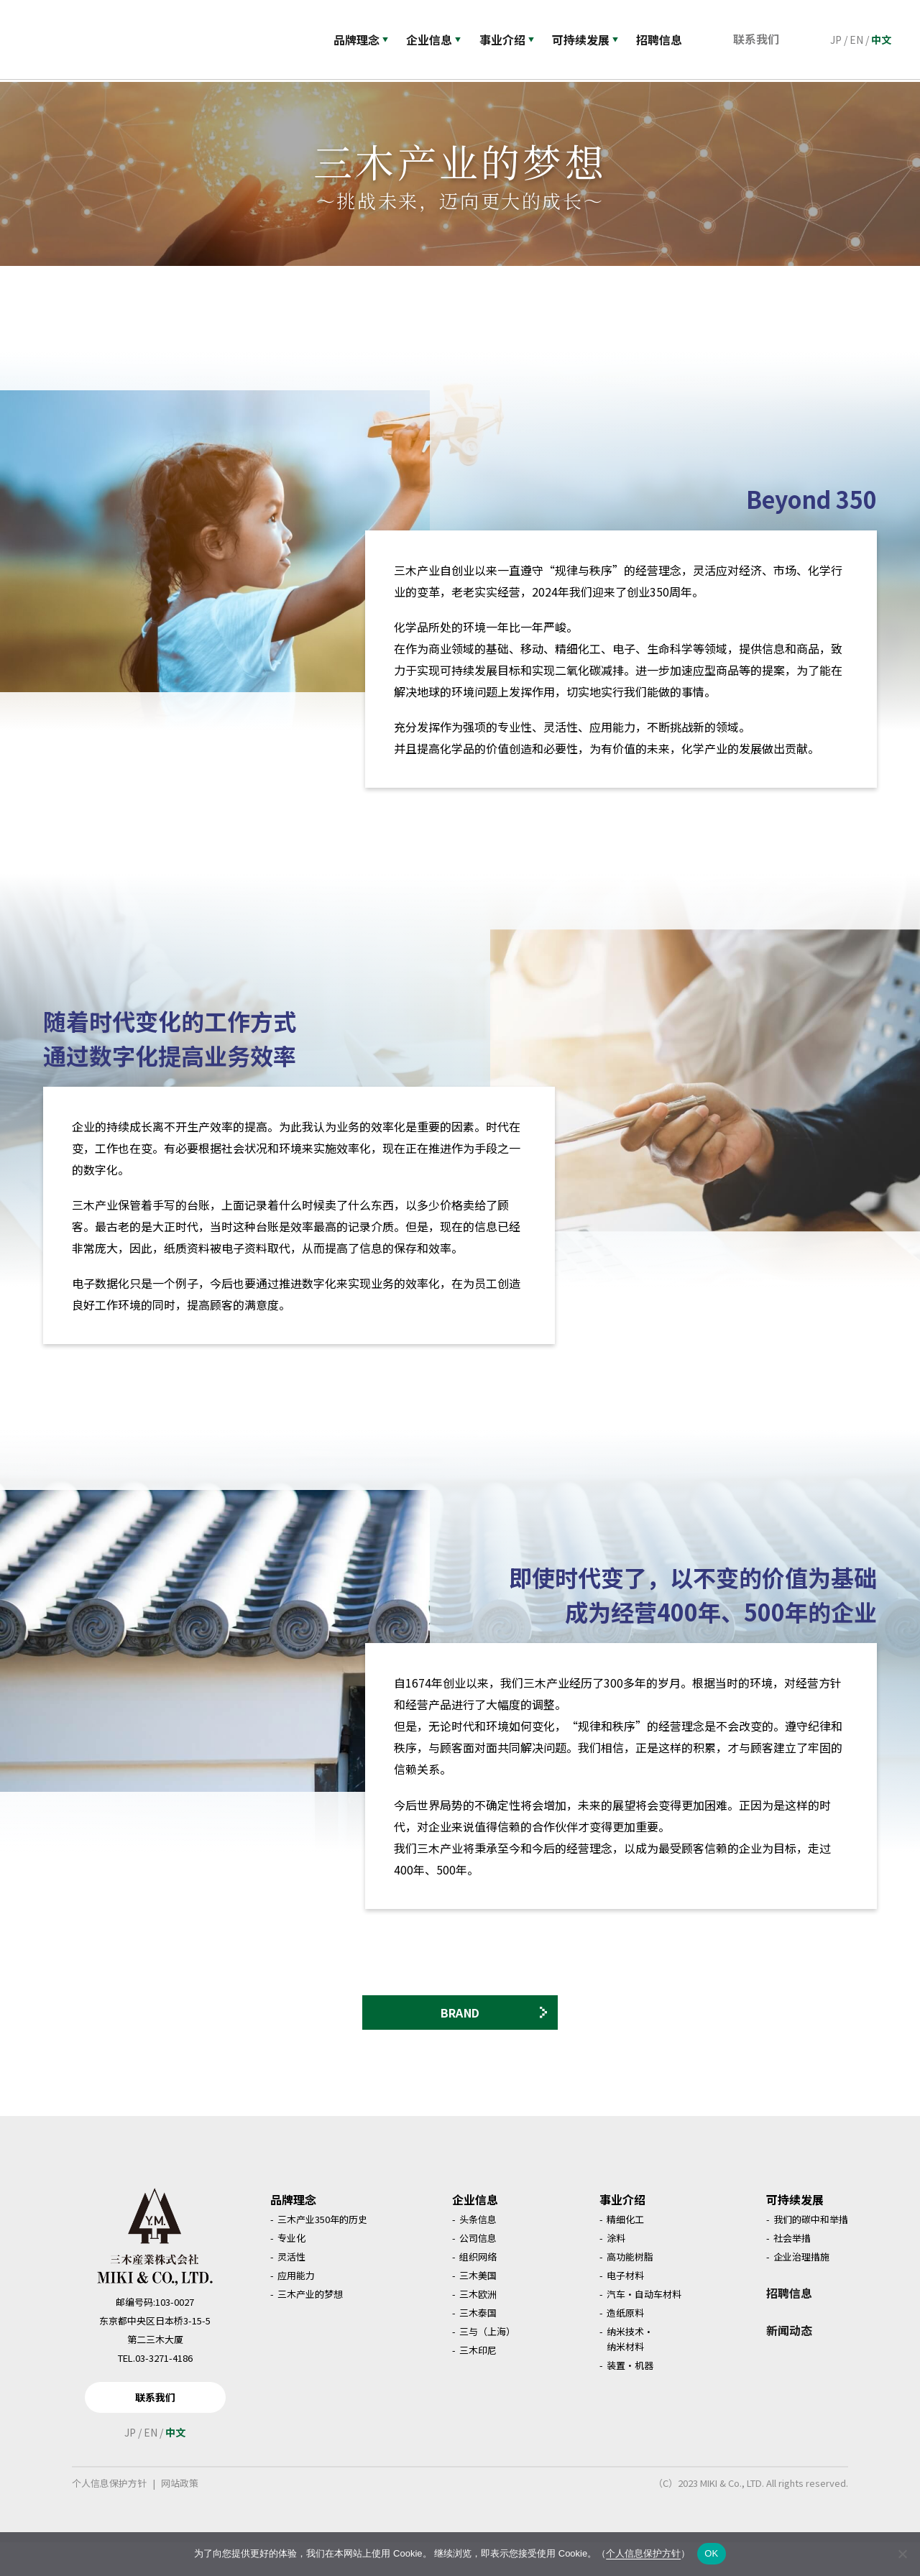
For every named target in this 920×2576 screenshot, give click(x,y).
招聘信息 (789, 2326)
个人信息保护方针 (109, 2517)
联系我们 (760, 39)
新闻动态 (789, 2364)
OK (711, 2553)
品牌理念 (361, 39)
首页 (38, 93)
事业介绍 (511, 39)
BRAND (494, 2042)
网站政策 (179, 2517)
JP (836, 39)
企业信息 (436, 39)
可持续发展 (592, 39)
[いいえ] (902, 2554)
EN (856, 39)
